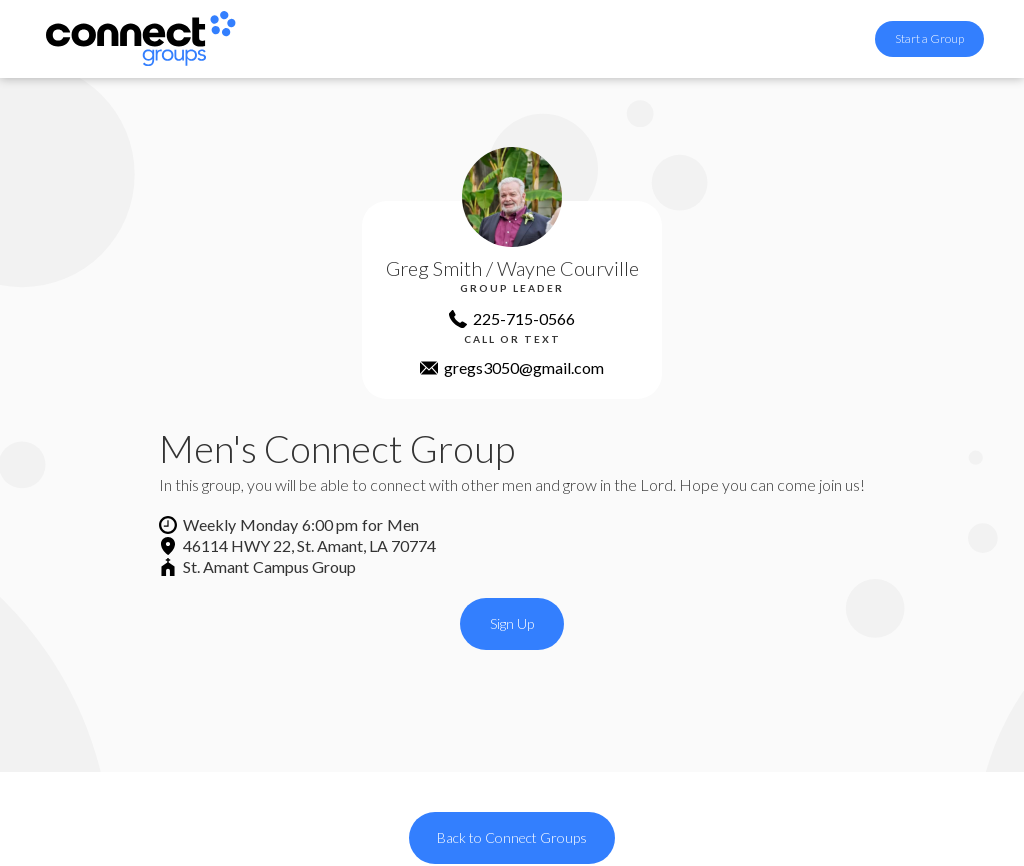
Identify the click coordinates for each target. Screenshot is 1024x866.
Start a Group (929, 38)
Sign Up (512, 623)
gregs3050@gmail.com (524, 367)
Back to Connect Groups (512, 837)
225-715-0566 (524, 318)
